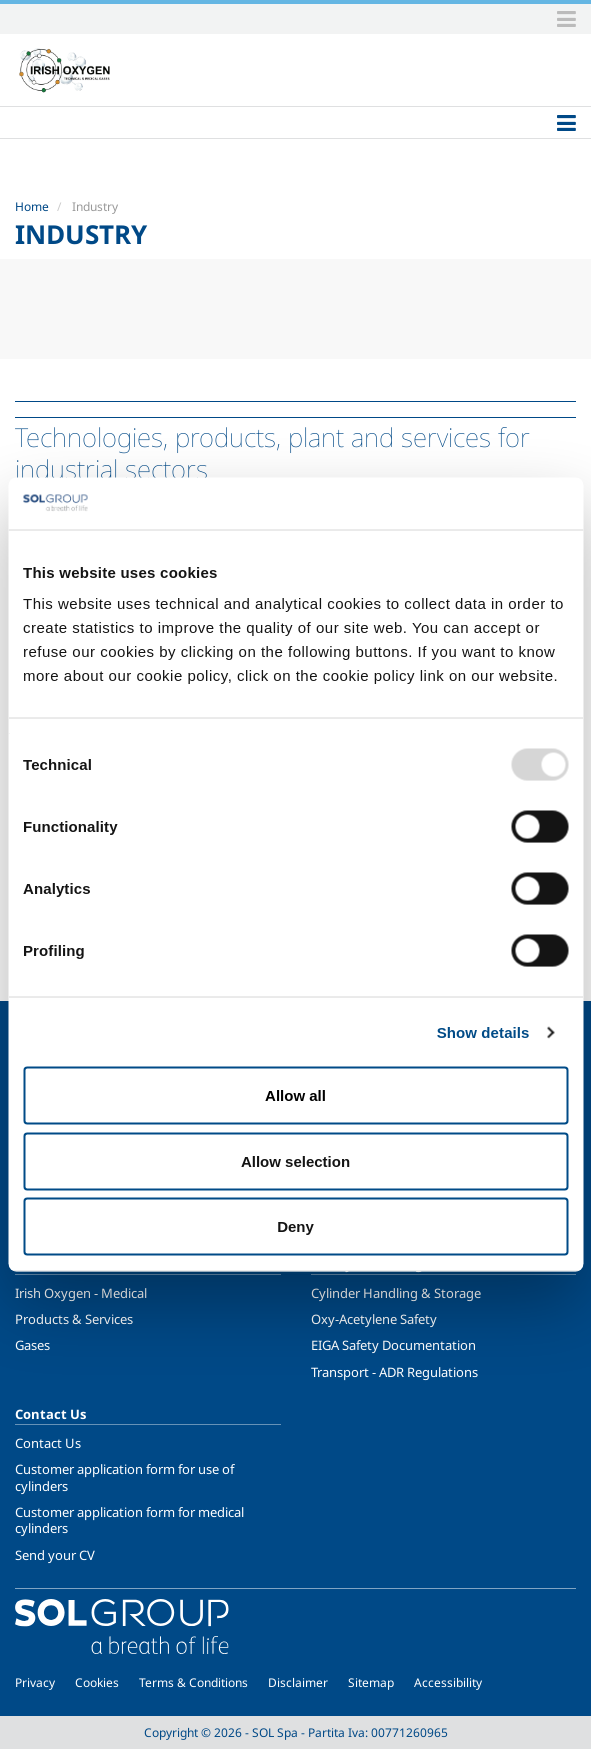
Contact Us (48, 1443)
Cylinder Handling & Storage (396, 1293)
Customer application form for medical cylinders (129, 1520)
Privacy (35, 1682)
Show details (483, 1031)
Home (32, 206)
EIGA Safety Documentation (393, 1345)
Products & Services (74, 1319)
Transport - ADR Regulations (394, 1372)
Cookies (97, 1682)
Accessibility (448, 1682)
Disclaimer (298, 1682)
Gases (32, 1345)
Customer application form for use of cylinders (124, 1477)
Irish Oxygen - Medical (81, 1293)
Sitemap (371, 1682)
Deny (295, 1226)
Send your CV (55, 1555)
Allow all (295, 1095)
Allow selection (295, 1160)
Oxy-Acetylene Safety (374, 1319)
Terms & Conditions (193, 1682)
